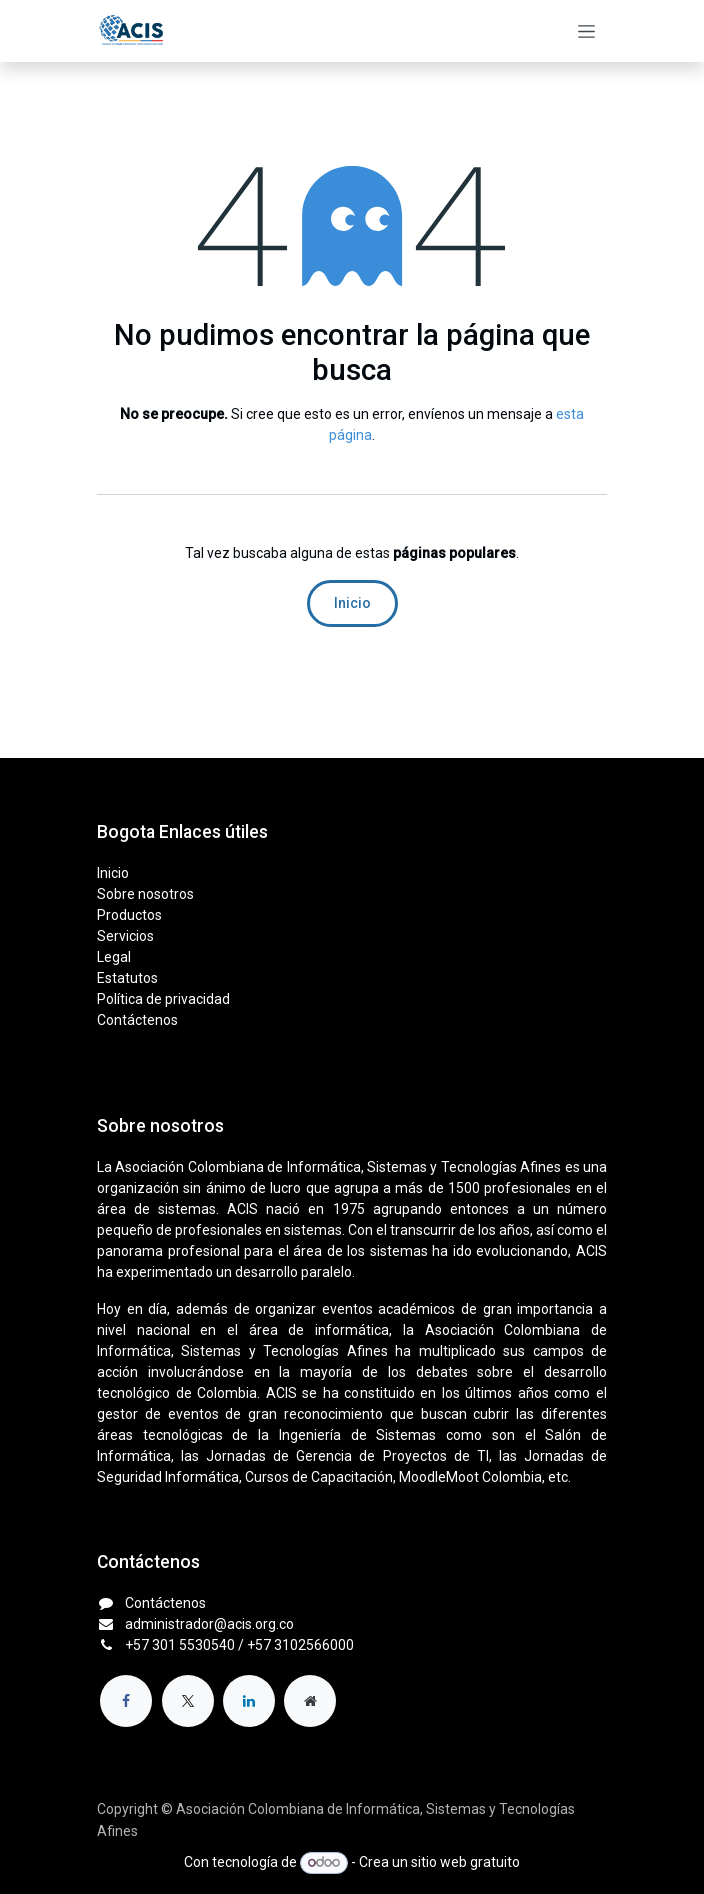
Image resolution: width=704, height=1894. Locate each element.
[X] (188, 1701)
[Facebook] (126, 1701)
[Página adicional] (310, 1701)
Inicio (352, 603)
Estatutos (127, 978)
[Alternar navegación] (586, 31)
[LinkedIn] (249, 1701)
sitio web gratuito (465, 1862)
